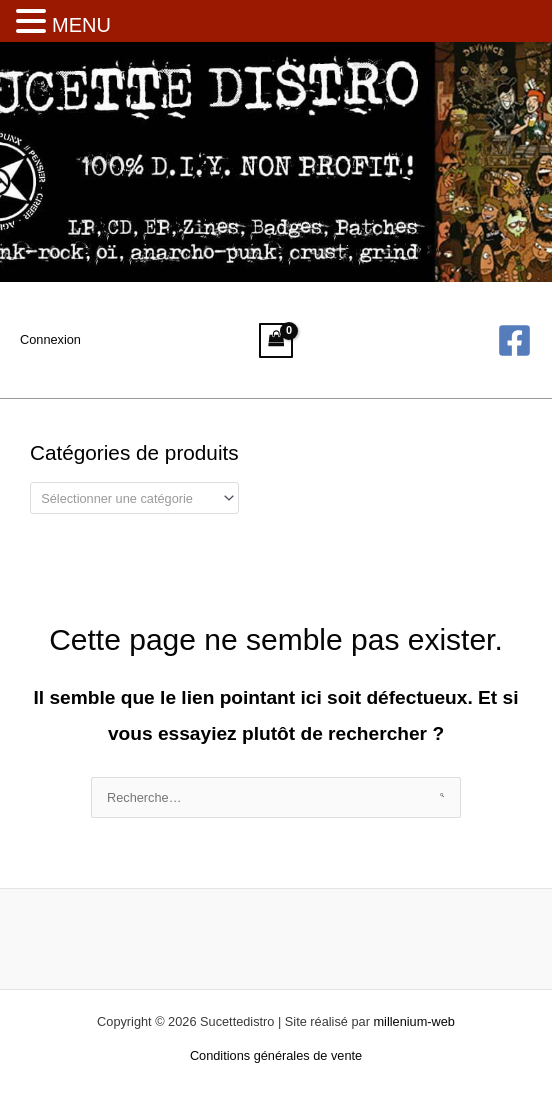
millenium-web (413, 1021)
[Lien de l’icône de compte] (50, 340)
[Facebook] (514, 340)
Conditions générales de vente (276, 1055)
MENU (81, 25)
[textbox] (127, 498)
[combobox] (134, 498)
